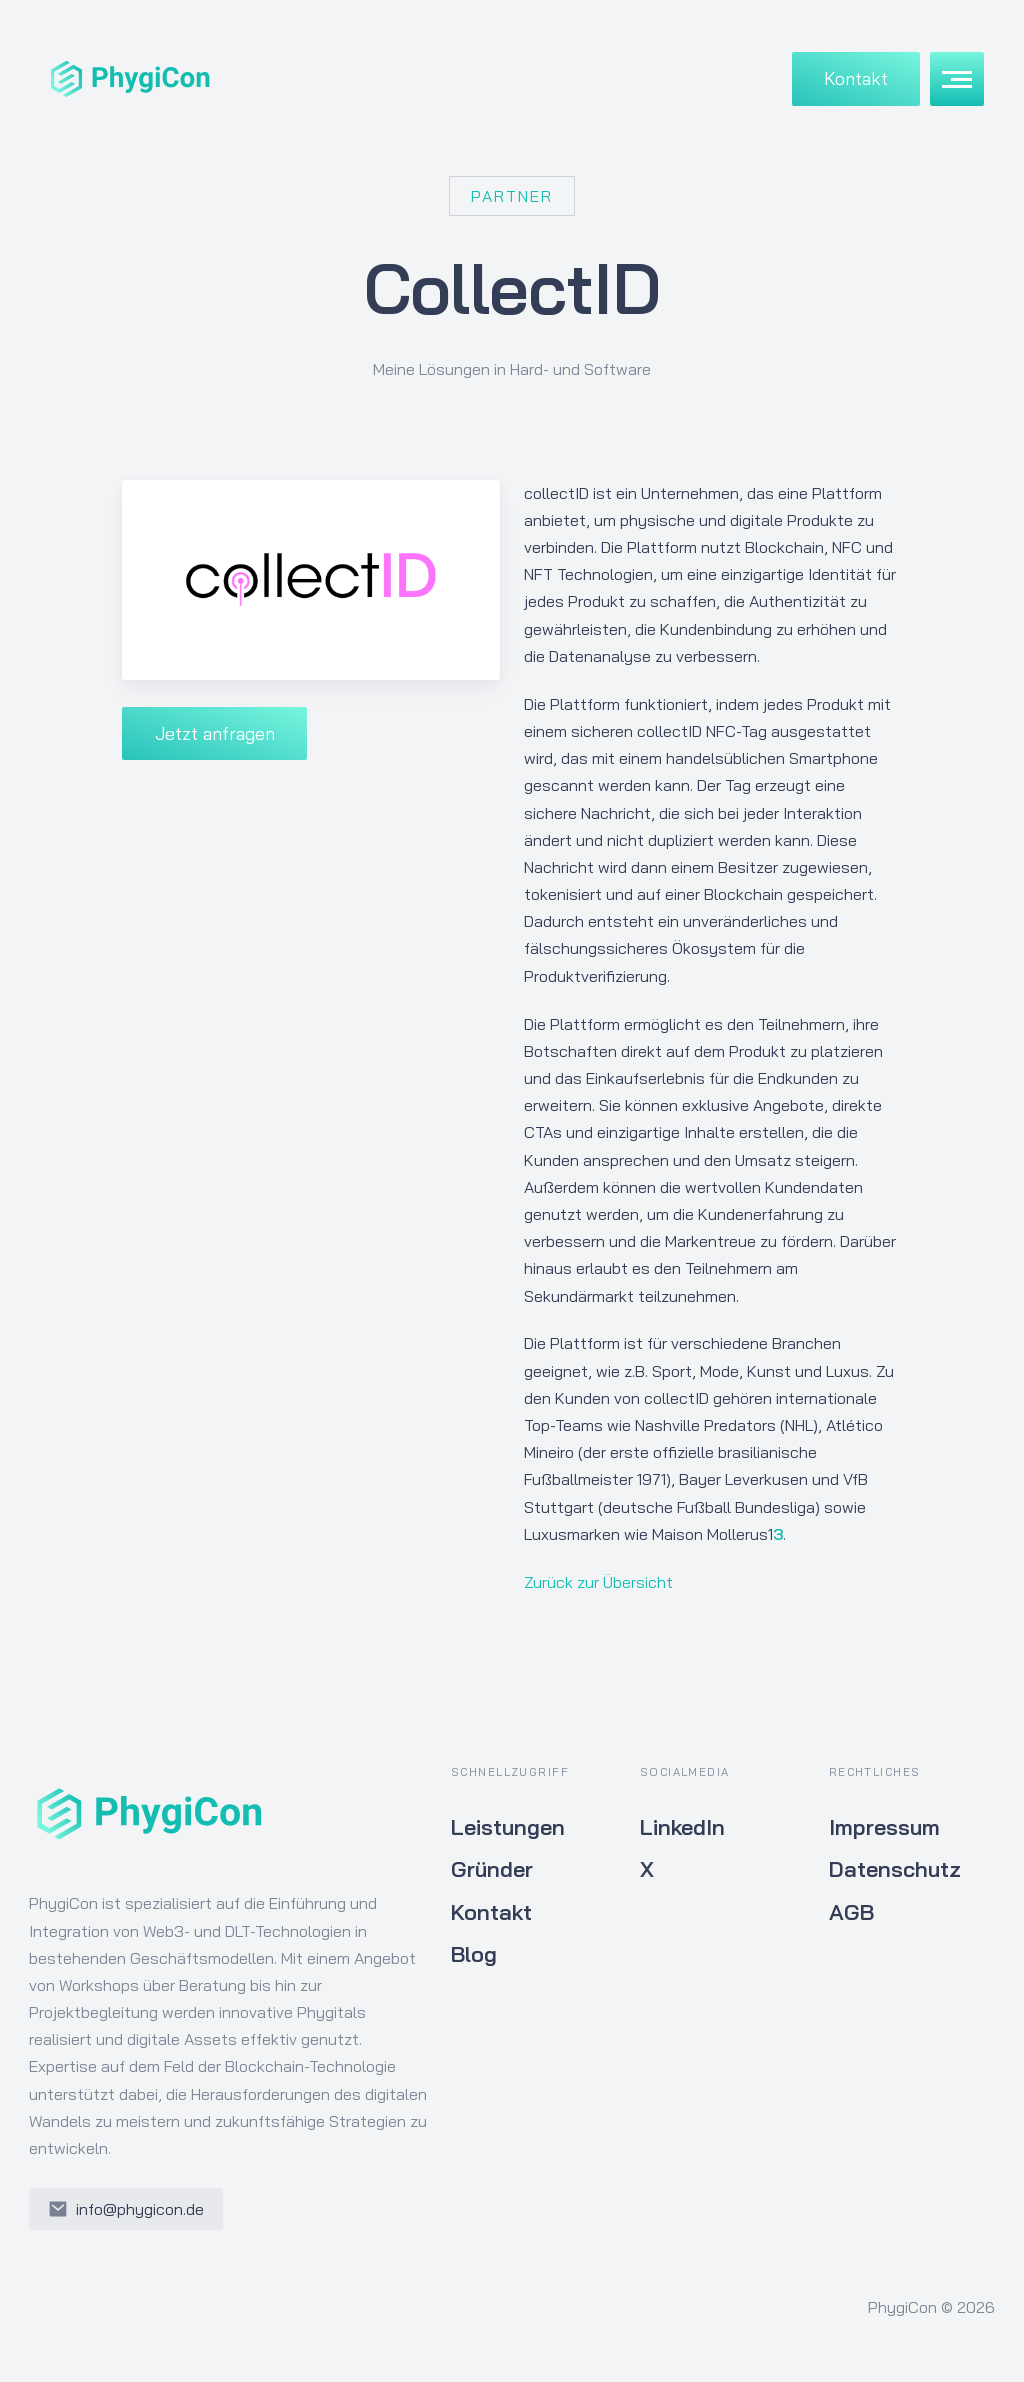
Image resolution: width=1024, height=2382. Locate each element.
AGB (851, 1912)
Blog (474, 1954)
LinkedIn (682, 1827)
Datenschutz (895, 1869)
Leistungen (508, 1827)
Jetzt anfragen (215, 733)
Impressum (884, 1827)
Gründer (492, 1869)
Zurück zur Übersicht (598, 1582)
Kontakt (856, 78)
